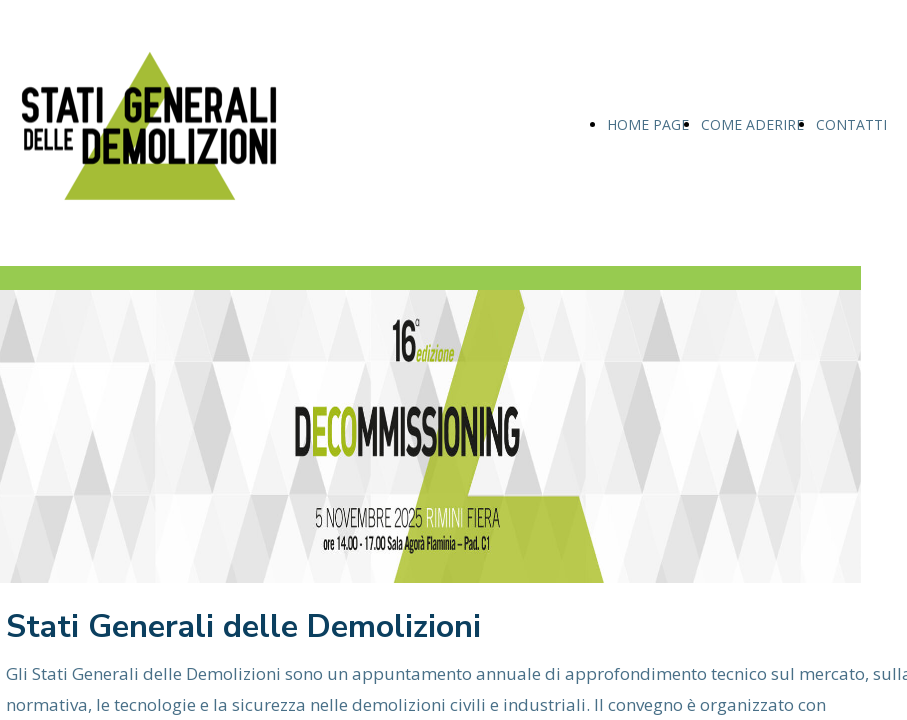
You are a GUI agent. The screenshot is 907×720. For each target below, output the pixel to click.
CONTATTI (851, 124)
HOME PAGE (648, 124)
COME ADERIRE (752, 124)
